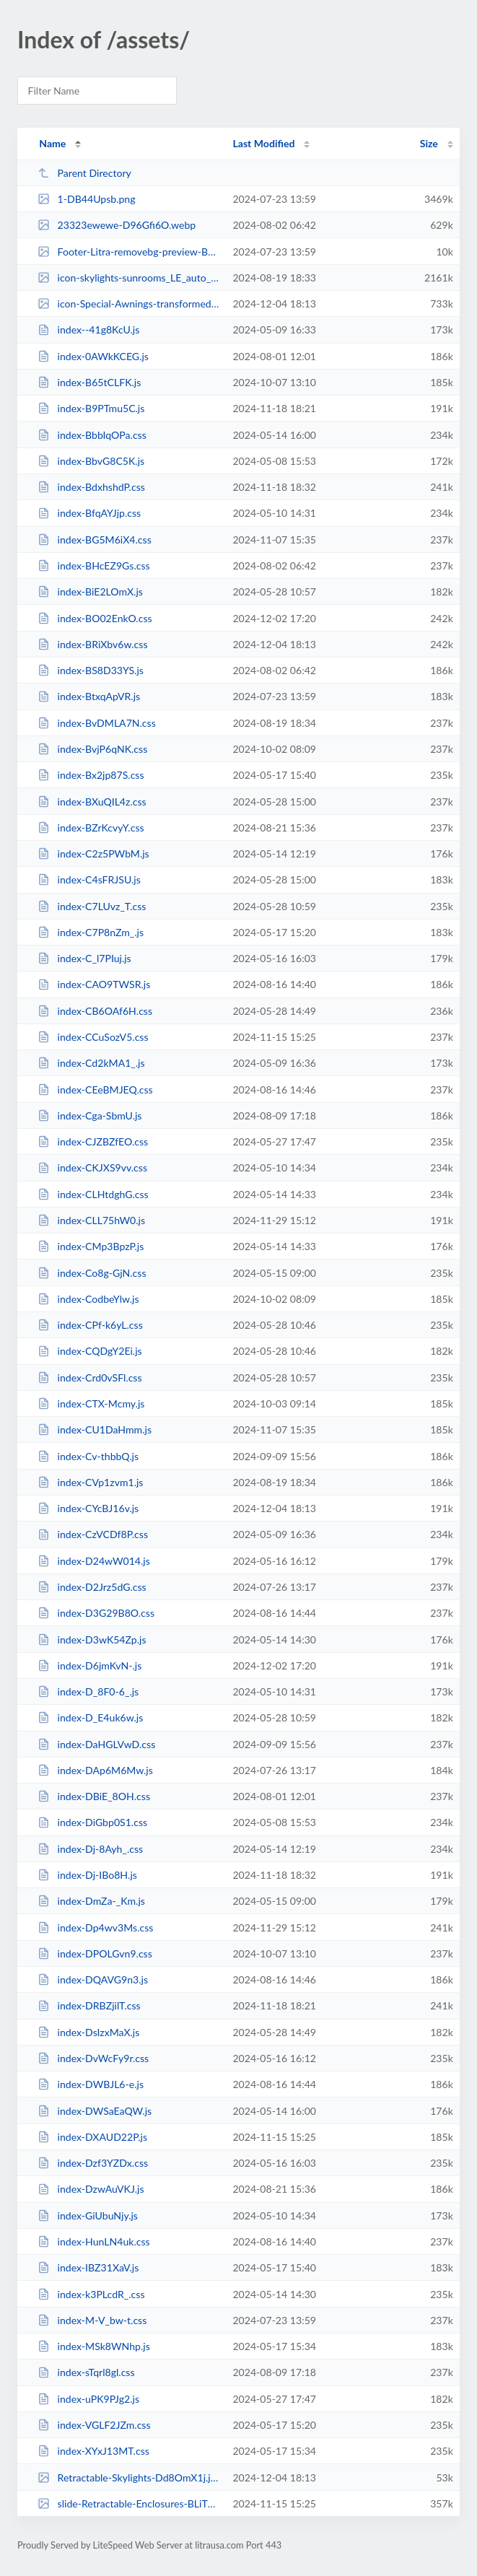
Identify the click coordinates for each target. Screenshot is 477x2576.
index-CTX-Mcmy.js (91, 1403)
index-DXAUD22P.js (92, 2137)
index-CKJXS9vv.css (92, 1167)
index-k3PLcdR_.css (91, 2294)
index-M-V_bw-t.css (92, 2320)
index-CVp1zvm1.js (90, 1482)
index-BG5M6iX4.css (95, 539)
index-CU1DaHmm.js (95, 1429)
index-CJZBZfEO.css (93, 1141)
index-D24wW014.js (94, 1561)
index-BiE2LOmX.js (90, 591)
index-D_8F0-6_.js (88, 1691)
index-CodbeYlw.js (88, 1299)
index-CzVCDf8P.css (93, 1534)
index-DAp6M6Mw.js (95, 1770)
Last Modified (263, 143)
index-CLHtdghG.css (93, 1194)
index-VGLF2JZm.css (94, 2425)
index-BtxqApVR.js (89, 696)
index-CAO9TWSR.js (94, 984)
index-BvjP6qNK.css (92, 749)
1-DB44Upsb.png (86, 199)
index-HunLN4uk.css (94, 2241)
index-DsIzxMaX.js (88, 2032)
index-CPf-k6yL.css (90, 1325)
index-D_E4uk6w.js (90, 1717)
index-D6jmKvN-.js (89, 1665)
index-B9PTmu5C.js (91, 408)
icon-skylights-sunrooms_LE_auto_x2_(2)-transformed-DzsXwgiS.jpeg (128, 277)
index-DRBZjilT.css (89, 2005)
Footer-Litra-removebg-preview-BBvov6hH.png (128, 251)
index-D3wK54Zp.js (92, 1639)
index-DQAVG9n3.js (93, 1979)
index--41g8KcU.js (88, 329)
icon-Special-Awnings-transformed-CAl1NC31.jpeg (128, 303)
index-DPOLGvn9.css (95, 1953)
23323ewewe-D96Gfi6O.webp (117, 225)
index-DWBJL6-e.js (91, 2084)
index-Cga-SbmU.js (89, 1115)
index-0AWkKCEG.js (93, 356)
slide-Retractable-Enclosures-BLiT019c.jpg (128, 2503)
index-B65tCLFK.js (89, 382)
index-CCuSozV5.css (93, 1037)
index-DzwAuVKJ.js (91, 2189)
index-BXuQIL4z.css (92, 801)
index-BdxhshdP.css (91, 487)
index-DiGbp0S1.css (92, 1822)
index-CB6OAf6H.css (95, 1011)
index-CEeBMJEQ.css (95, 1089)
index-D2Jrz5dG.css (92, 1587)
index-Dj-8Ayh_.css (90, 1849)
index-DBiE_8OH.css (94, 1796)
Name (52, 143)
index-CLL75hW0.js (91, 1220)
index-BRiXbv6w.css (92, 644)
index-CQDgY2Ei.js (90, 1351)
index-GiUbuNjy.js (88, 2215)
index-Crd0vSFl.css (89, 1377)
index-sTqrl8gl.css (86, 2372)
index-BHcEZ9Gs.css (94, 565)
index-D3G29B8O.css (96, 1613)
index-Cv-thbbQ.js (88, 1456)
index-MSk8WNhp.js (94, 2346)
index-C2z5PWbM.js (93, 853)
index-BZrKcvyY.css (91, 827)
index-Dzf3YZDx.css (93, 2163)
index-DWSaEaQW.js (95, 2111)
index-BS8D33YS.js (91, 670)
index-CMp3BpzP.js (91, 1246)
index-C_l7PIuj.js (84, 958)
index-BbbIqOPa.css (92, 435)
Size (429, 143)
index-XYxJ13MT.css (93, 2451)
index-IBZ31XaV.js (88, 2267)
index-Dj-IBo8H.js (87, 1875)
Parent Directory (84, 173)
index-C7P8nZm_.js (91, 932)
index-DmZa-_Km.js (91, 1901)
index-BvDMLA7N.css (97, 723)
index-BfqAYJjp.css (89, 513)
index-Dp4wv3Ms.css (95, 1927)
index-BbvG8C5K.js (91, 461)
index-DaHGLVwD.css (96, 1744)
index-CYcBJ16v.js (88, 1508)
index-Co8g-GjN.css (92, 1273)
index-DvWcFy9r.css (93, 2058)
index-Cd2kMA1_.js (91, 1063)
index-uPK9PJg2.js (88, 2399)
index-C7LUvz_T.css (92, 906)
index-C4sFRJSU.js (89, 879)
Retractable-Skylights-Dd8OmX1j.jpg (128, 2477)
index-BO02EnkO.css (95, 618)
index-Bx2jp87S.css (91, 775)
